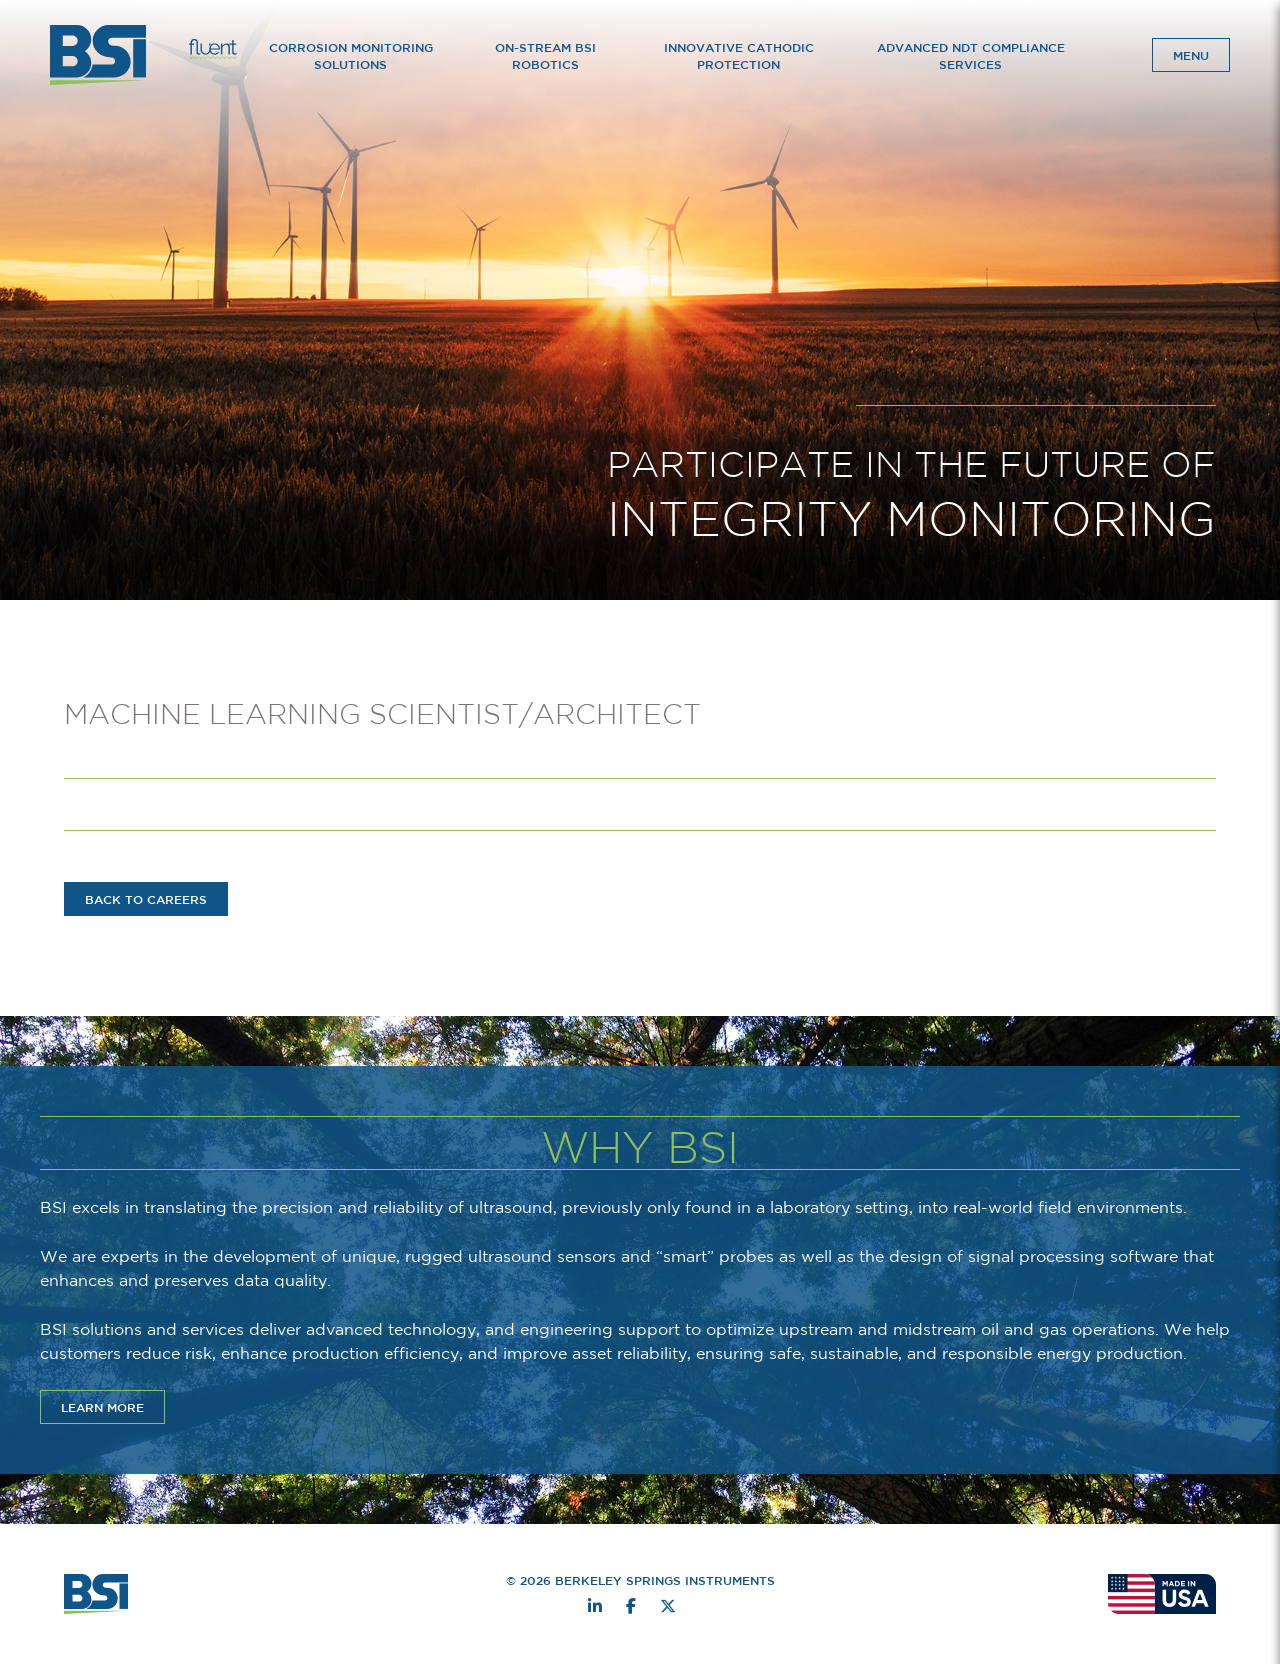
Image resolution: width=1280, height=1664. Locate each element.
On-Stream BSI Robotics (545, 55)
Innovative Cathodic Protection (739, 55)
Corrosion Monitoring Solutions (351, 55)
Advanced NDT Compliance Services (971, 55)
